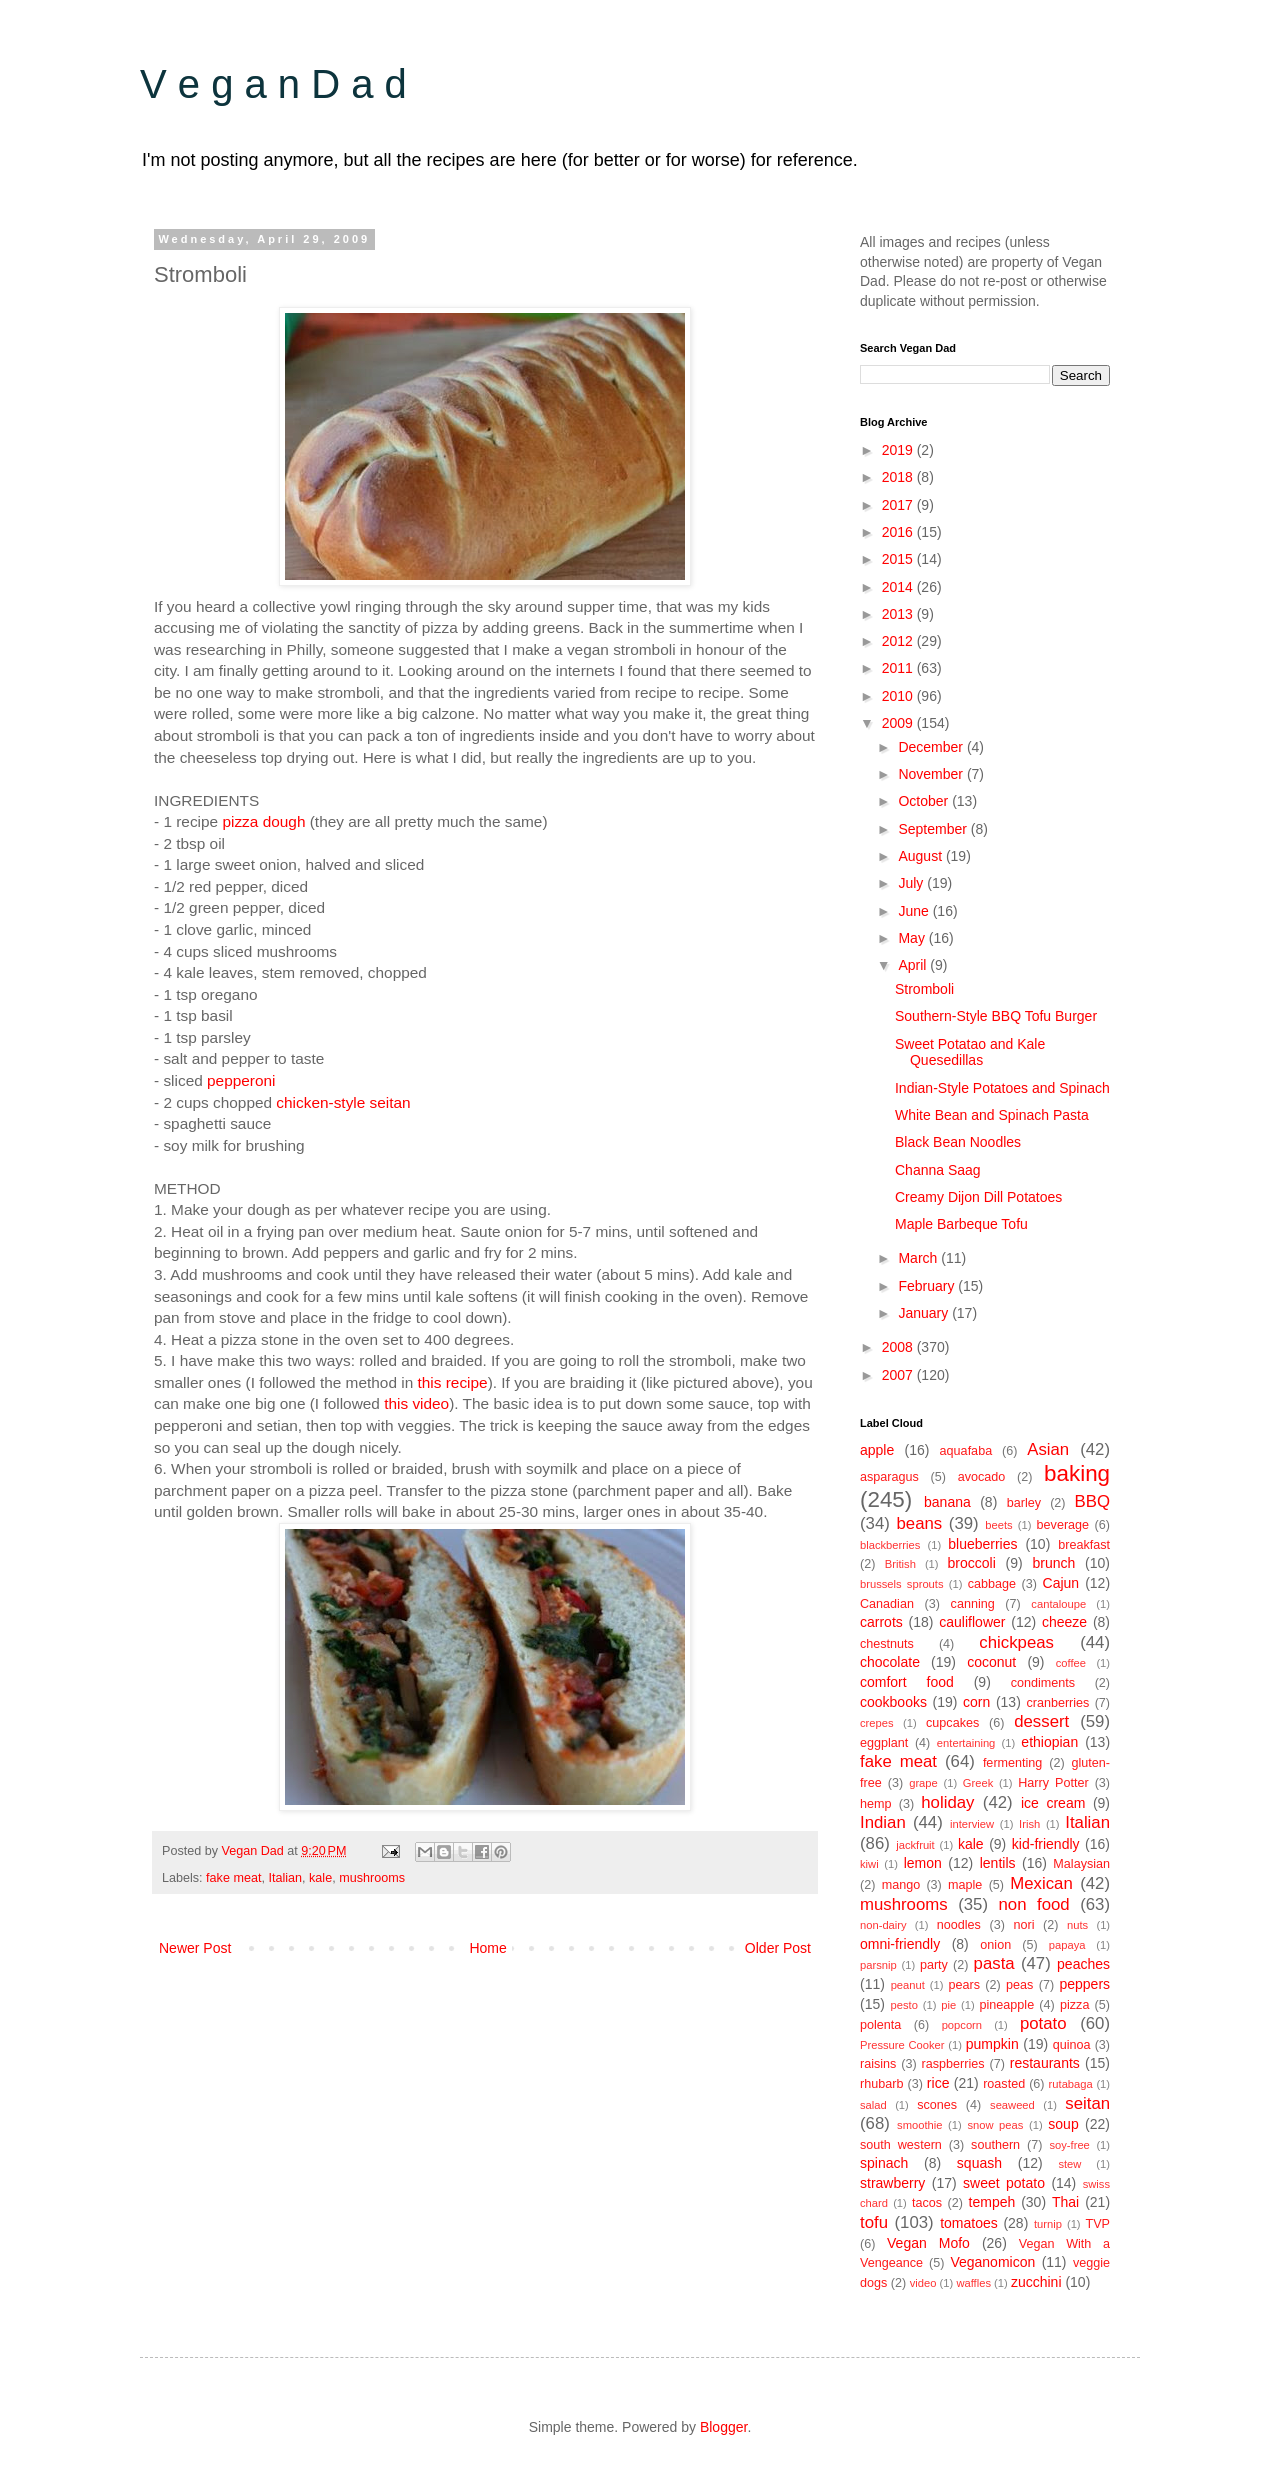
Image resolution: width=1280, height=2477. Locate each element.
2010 (899, 696)
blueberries (982, 1544)
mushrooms (372, 1878)
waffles (973, 2283)
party (934, 1965)
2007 (899, 1375)
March (919, 1258)
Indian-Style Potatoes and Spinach (1002, 1088)
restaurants (1045, 2063)
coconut (991, 1662)
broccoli (972, 1563)
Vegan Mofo (928, 2243)
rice (938, 2083)
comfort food (907, 1682)
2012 (899, 641)
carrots (881, 1622)
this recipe (452, 1382)
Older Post (778, 1948)
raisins (878, 2064)
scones (937, 2105)
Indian (883, 1822)
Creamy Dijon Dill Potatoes (978, 1197)
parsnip (878, 1965)
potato (1043, 2023)
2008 (899, 1347)
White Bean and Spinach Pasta (992, 1115)
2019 (899, 450)
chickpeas (1016, 1642)
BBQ (1092, 1501)
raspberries (953, 2064)
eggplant (884, 1743)
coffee (1071, 1663)
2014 (899, 587)
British (900, 1564)
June (915, 911)
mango (901, 1885)
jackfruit (915, 1845)
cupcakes (952, 1723)
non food (1034, 1904)
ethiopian (1049, 1742)
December (932, 747)
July (912, 883)
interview (972, 1824)
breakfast (1084, 1545)
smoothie (919, 2125)
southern (995, 2145)
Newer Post (195, 1948)
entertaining (966, 1743)
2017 (899, 505)
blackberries (890, 1545)
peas (1019, 1985)
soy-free (1069, 2145)
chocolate (890, 1662)
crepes (877, 1723)
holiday (947, 1802)
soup (1063, 2124)
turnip (1048, 2224)
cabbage (992, 1584)
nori (1023, 1925)
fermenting (1013, 1763)
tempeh (992, 2202)
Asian (1048, 1449)
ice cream (1053, 1803)
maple (965, 1885)
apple (877, 1450)
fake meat (233, 1878)
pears (964, 1985)
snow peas (995, 2125)
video (923, 2283)
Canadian (887, 1604)
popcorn (962, 2025)
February (928, 1286)
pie (948, 2005)
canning (973, 1604)
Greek (978, 1783)
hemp (876, 1804)
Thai (1065, 2202)
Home (487, 1948)
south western (901, 2145)
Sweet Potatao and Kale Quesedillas (970, 1052)
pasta (994, 1963)
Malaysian (1081, 1864)
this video (416, 1403)
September (934, 829)
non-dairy (883, 1925)
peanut (908, 1985)
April (914, 965)
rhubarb (881, 2084)
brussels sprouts (902, 1584)
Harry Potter (1053, 1783)
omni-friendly (900, 1944)
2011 (899, 668)
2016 (899, 532)
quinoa (1072, 2045)
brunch (1054, 1563)
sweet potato (1004, 2183)
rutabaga (1071, 2084)
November (932, 774)
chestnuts (887, 1644)
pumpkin (992, 2044)
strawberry (892, 2183)
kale (320, 1878)
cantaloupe (1058, 1604)
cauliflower (972, 1622)
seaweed (1012, 2105)
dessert (1041, 1721)
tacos (927, 2203)
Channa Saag (938, 1170)
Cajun (1061, 1583)
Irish (1029, 1824)
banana (947, 1502)
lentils (998, 1863)
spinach (884, 2163)
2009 (899, 723)
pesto (904, 2005)
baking (1077, 1473)
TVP (1098, 2224)
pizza (1074, 2005)
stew (1069, 2164)
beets (998, 1525)
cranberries (1057, 1703)
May (913, 938)
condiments (1043, 1683)
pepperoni (241, 1080)
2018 (899, 477)
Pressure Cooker (902, 2045)
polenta (880, 2025)
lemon (923, 1863)
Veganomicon (992, 2262)
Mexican (1041, 1883)
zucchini (1036, 2282)
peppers (1084, 1984)
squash (979, 2163)
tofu (874, 2222)
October (925, 801)
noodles (959, 1925)
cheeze (1064, 1622)
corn (976, 1702)
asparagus (889, 1477)
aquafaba (966, 1451)
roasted (1004, 2084)
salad (873, 2105)
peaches (1083, 1964)
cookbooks (893, 1702)
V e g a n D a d (273, 84)
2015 (899, 559)
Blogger (723, 2427)
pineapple (1007, 2005)
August (921, 856)
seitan (1087, 2103)
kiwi (869, 1864)
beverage (1063, 1525)
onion (995, 1945)
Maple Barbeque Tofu (961, 1224)
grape (923, 1783)
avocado (982, 1477)
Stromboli (924, 989)
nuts (1077, 1925)
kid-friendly (1046, 1844)
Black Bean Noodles (958, 1142)
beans (919, 1523)
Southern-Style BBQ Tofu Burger (996, 1016)
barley (1024, 1503)
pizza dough (263, 821)
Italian (285, 1878)
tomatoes (969, 2223)
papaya (1067, 1945)
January (925, 1313)
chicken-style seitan (343, 1102)
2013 (899, 614)
